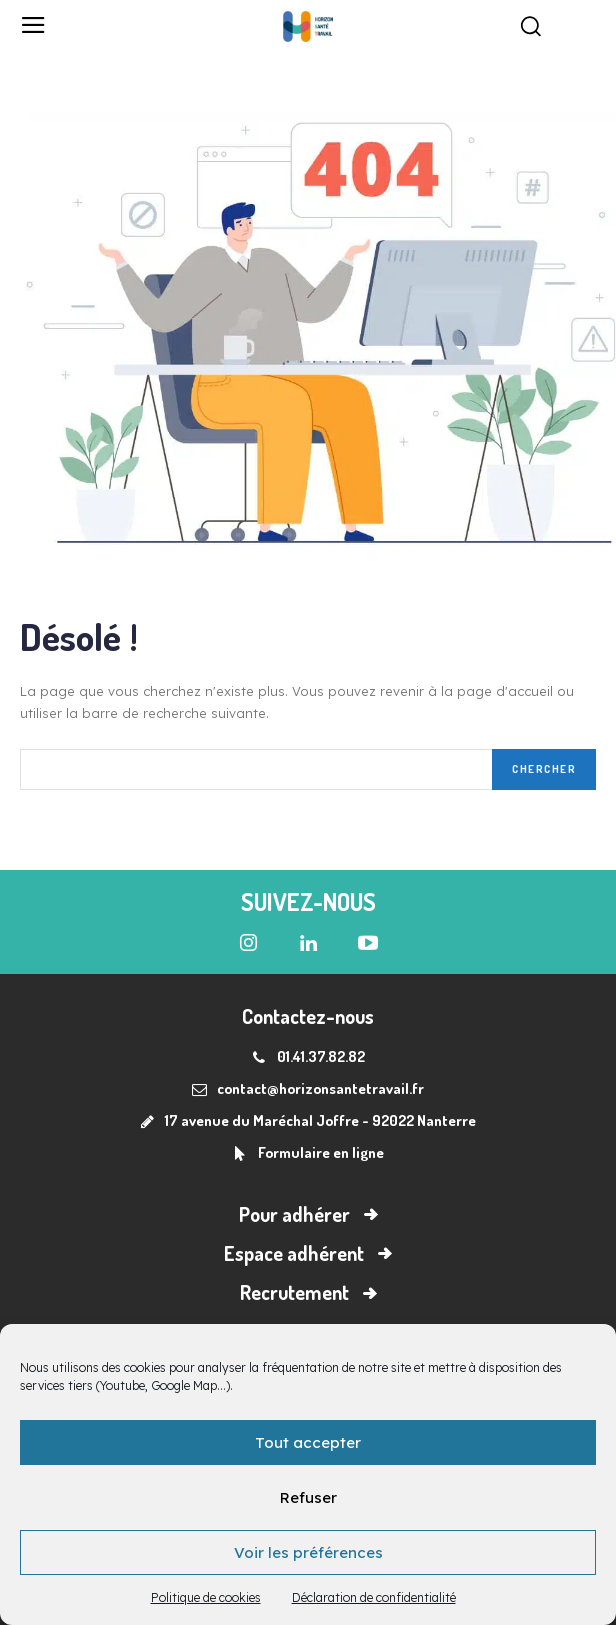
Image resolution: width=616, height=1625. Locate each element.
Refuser (308, 1497)
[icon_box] (308, 1154)
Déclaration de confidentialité (374, 1597)
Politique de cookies (206, 1597)
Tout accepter (308, 1442)
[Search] (544, 769)
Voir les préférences (308, 1552)
